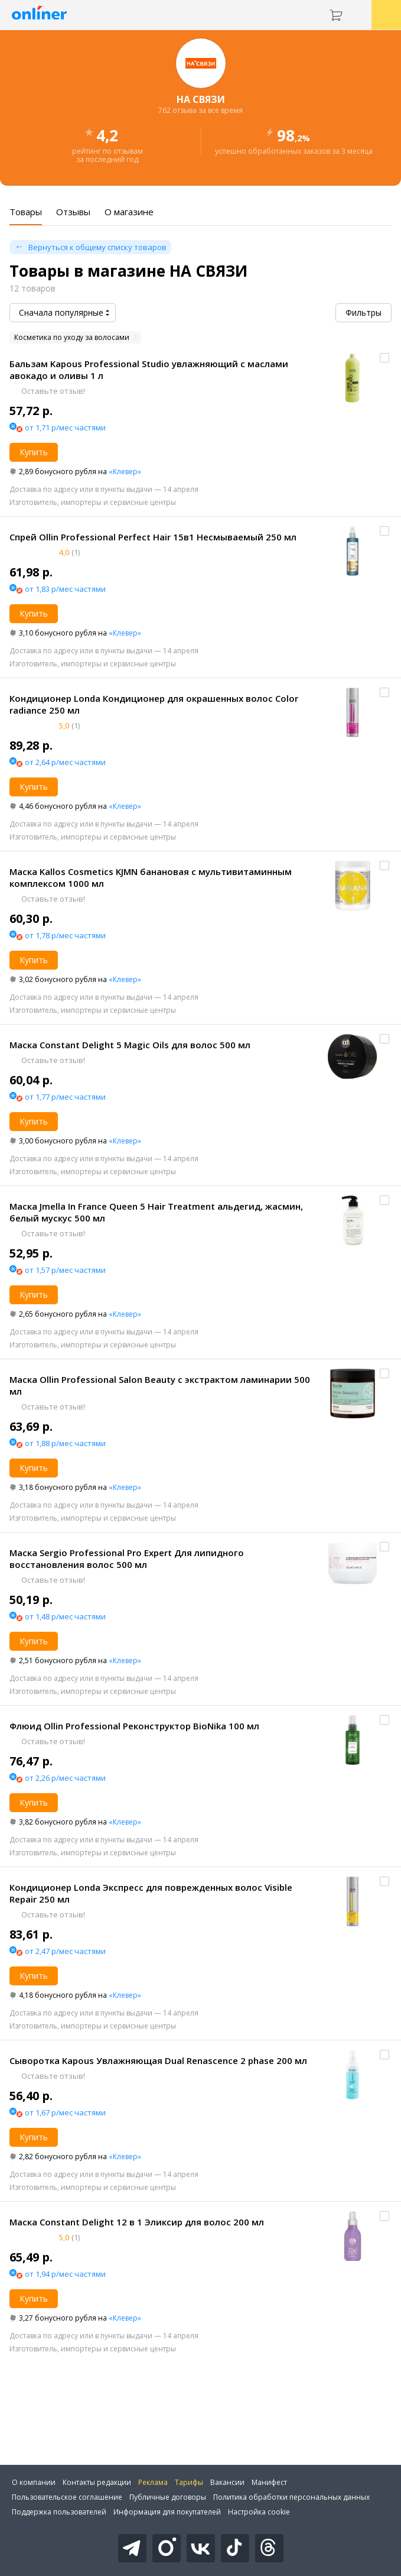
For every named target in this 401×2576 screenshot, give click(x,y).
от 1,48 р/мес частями (65, 1616)
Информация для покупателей (167, 2512)
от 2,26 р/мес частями (65, 1778)
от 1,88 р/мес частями (65, 1443)
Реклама (153, 2482)
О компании (34, 2482)
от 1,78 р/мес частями (65, 935)
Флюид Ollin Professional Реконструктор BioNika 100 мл (134, 1726)
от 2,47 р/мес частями (65, 1951)
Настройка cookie (259, 2512)
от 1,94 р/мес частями (65, 2274)
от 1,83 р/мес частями (65, 589)
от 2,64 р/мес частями (65, 762)
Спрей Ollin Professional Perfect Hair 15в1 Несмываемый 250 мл (152, 537)
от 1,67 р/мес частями (65, 2112)
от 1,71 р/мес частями (65, 427)
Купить (33, 452)
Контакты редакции (97, 2482)
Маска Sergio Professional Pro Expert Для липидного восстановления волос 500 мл (126, 1558)
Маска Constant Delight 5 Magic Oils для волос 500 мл (129, 1045)
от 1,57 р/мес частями (65, 1270)
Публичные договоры (167, 2497)
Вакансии (227, 2482)
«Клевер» (125, 471)
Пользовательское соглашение (67, 2497)
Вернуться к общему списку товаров (97, 247)
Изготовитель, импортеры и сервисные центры (92, 502)
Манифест (269, 2482)
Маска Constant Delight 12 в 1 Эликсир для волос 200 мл (136, 2222)
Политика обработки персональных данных (291, 2497)
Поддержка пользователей (59, 2512)
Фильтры (363, 312)
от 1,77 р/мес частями (65, 1096)
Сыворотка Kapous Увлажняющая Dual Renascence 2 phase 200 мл (158, 2060)
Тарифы (189, 2482)
